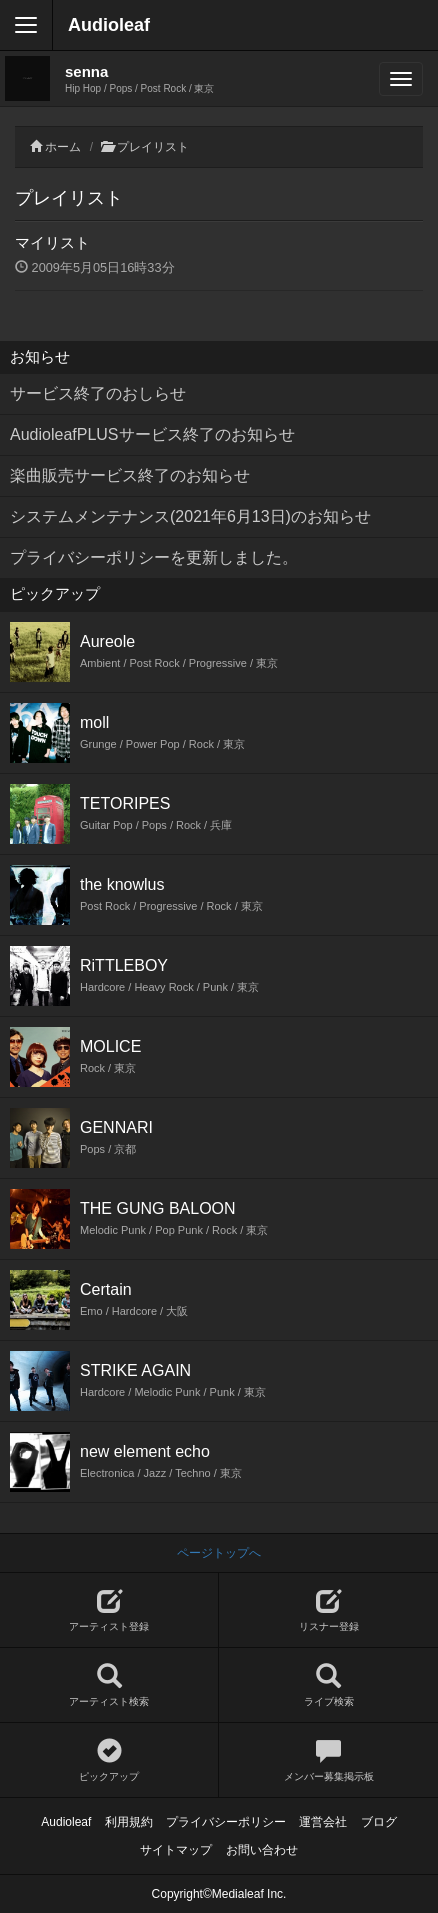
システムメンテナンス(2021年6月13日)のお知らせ (190, 516)
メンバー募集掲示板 (328, 1760)
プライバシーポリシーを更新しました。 (154, 557)
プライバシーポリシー (226, 1822)
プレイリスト (153, 147)
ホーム (63, 147)
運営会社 (323, 1822)
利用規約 (129, 1822)
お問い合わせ (262, 1850)
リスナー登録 (328, 1610)
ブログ (379, 1822)
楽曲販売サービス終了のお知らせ (130, 475)
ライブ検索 (328, 1685)
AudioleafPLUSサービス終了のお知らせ (152, 434)
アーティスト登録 (109, 1610)
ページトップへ (219, 1553)
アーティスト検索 (109, 1685)
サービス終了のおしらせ (98, 393)
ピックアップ (109, 1760)
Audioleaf (109, 25)
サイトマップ (176, 1850)
